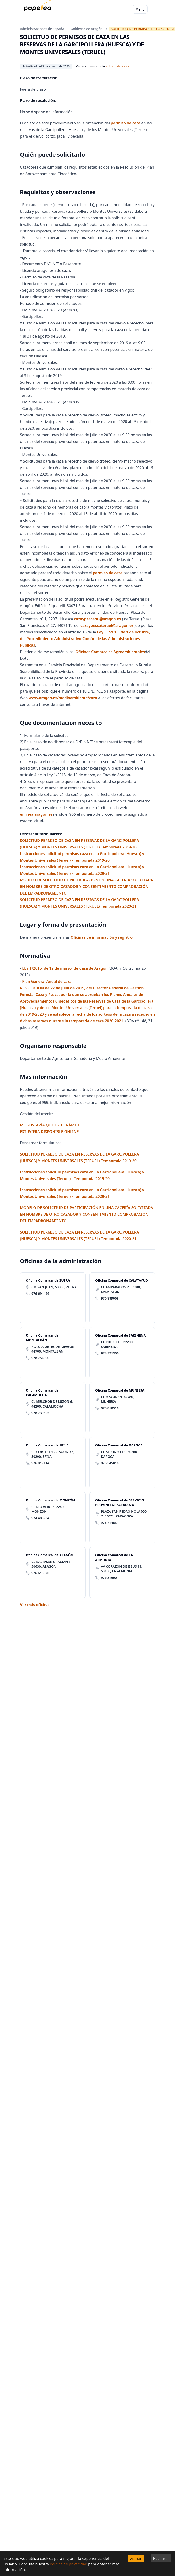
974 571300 (110, 1353)
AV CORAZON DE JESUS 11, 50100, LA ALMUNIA (121, 1568)
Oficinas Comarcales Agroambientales (110, 651)
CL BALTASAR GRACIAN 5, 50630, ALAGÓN (51, 1564)
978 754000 (40, 1358)
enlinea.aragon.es (36, 814)
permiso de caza (125, 123)
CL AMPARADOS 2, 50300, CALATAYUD (121, 1289)
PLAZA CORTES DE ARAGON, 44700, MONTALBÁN (53, 1349)
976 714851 (110, 1522)
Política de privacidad (68, 2564)
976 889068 (110, 1298)
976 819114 (40, 1463)
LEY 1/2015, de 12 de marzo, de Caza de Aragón (65, 968)
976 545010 (110, 1463)
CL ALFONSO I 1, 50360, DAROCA (119, 1454)
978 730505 (40, 1413)
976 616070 (40, 1573)
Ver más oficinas (35, 1604)
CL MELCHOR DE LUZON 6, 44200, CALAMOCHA (52, 1403)
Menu (140, 9)
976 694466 (40, 1293)
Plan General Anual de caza (47, 981)
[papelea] (38, 9)
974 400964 (40, 1518)
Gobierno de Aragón (86, 29)
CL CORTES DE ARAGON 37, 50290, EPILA (52, 1454)
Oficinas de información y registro (101, 937)
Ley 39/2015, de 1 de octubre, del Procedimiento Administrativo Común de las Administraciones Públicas (85, 638)
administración (117, 66)
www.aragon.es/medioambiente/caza (63, 697)
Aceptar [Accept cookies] (135, 2559)
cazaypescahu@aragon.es (98, 618)
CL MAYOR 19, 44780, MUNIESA (117, 1399)
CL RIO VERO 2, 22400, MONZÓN (48, 1509)
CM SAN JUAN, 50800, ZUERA (53, 1287)
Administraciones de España (42, 29)
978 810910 (110, 1408)
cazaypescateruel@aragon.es (107, 625)
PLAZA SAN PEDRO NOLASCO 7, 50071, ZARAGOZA (124, 1513)
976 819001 (110, 1577)
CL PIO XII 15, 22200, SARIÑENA (117, 1344)
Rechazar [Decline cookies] (161, 2558)
